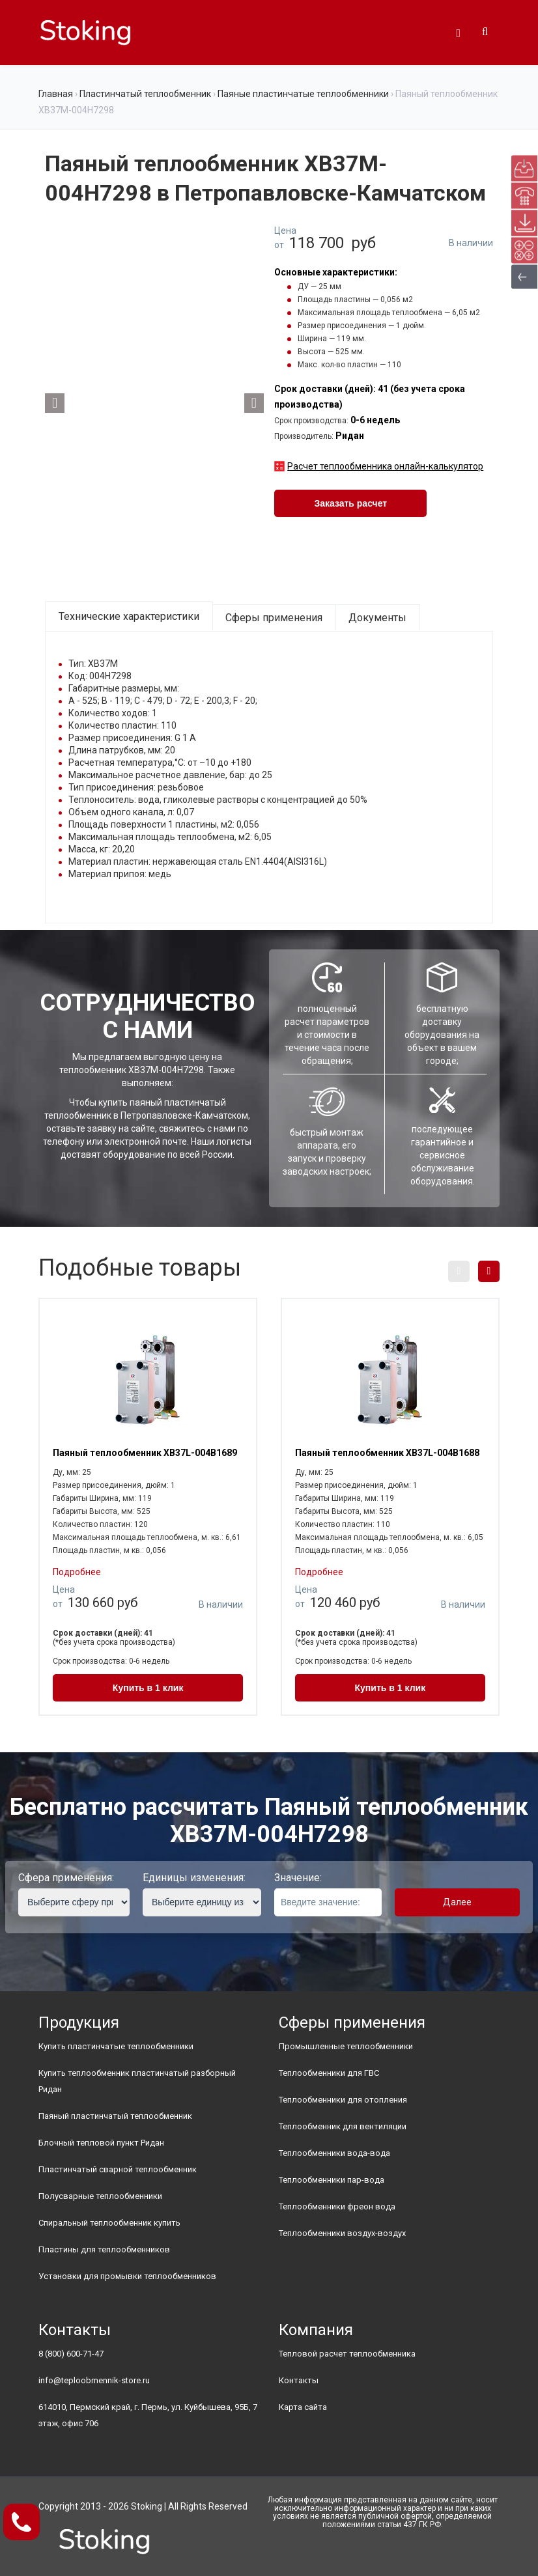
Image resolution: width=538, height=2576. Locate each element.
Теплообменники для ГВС (329, 2073)
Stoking (146, 2506)
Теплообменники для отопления (343, 2100)
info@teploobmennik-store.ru (94, 2380)
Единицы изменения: (194, 1877)
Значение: (298, 1877)
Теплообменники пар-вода (331, 2180)
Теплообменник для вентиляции (342, 2126)
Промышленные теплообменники (346, 2046)
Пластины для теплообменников (104, 2249)
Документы (377, 617)
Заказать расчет (350, 503)
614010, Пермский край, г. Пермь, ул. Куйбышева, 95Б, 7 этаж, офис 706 (147, 2415)
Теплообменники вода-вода (334, 2153)
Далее (457, 1902)
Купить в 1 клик (148, 1688)
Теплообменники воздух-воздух (342, 2233)
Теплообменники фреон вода (337, 2206)
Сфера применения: (66, 1877)
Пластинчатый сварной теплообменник (117, 2169)
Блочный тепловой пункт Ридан (101, 2143)
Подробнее (77, 1572)
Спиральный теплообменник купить (109, 2223)
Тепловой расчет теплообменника (347, 2354)
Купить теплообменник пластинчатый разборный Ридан (137, 2081)
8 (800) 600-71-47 (71, 2354)
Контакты (299, 2380)
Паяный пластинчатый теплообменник (115, 2116)
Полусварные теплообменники (100, 2196)
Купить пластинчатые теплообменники (115, 2046)
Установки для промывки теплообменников (127, 2276)
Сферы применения (273, 617)
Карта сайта (303, 2407)
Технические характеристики (129, 616)
